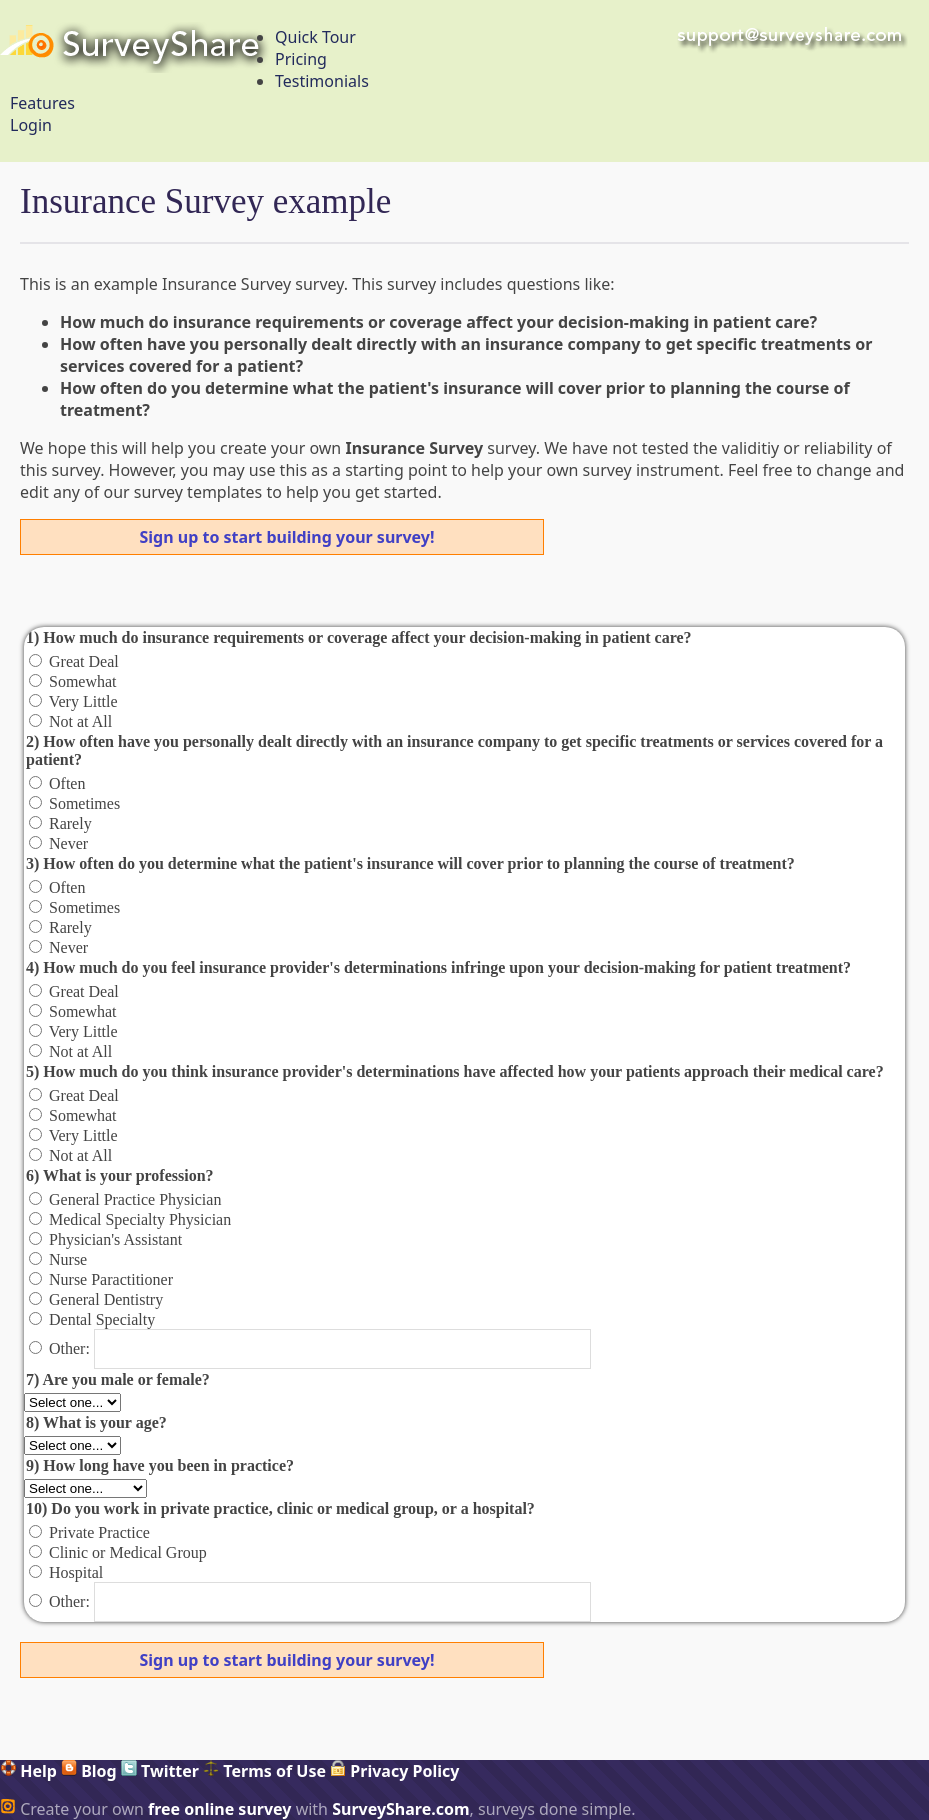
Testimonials (322, 81)
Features (42, 103)
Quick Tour (315, 37)
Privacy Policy (394, 1771)
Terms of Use (264, 1771)
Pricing (301, 59)
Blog (89, 1771)
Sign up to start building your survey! (287, 537)
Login (31, 125)
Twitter (160, 1771)
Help (28, 1771)
